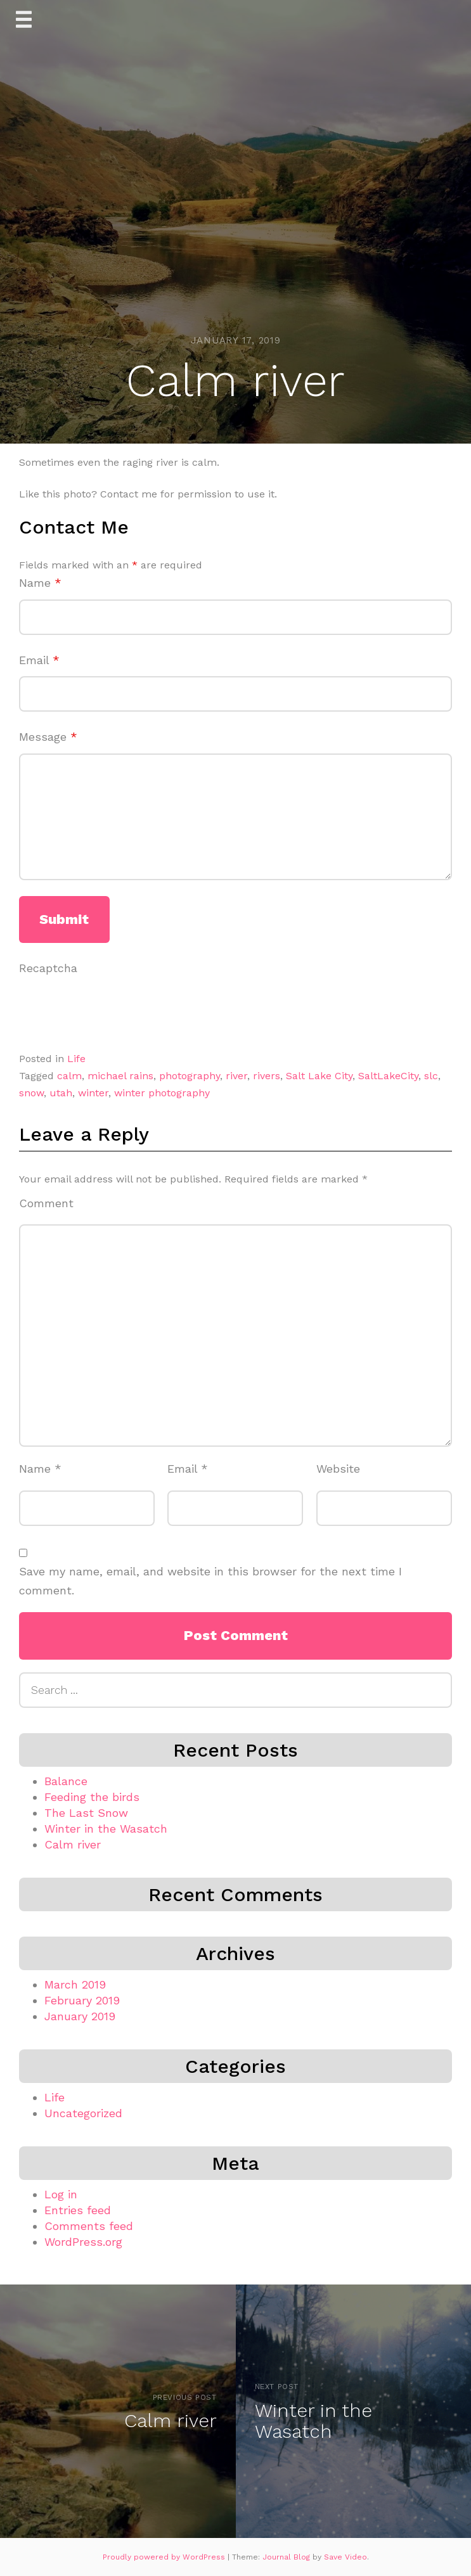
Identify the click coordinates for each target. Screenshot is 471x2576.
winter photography (162, 1093)
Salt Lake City (319, 1076)
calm (69, 1076)
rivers (266, 1076)
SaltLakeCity (388, 1076)
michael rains (120, 1076)
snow (31, 1093)
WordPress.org (83, 2241)
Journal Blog (287, 2557)
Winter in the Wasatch (105, 1828)
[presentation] (115, 1009)
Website (338, 1468)
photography (189, 1076)
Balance (65, 1781)
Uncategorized (83, 2113)
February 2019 (82, 2000)
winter (93, 1093)
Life (76, 1059)
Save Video (345, 2557)
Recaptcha (48, 968)
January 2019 (79, 2016)
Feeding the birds (91, 1797)
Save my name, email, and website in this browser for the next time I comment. (210, 1581)
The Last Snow (86, 1812)
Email (39, 660)
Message (48, 736)
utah (60, 1093)
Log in (60, 2194)
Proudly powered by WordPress (165, 2557)
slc (431, 1076)
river (236, 1076)
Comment (46, 1203)
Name (40, 582)
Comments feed (88, 2226)
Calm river (72, 1844)
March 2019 (75, 1984)
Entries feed (77, 2210)
